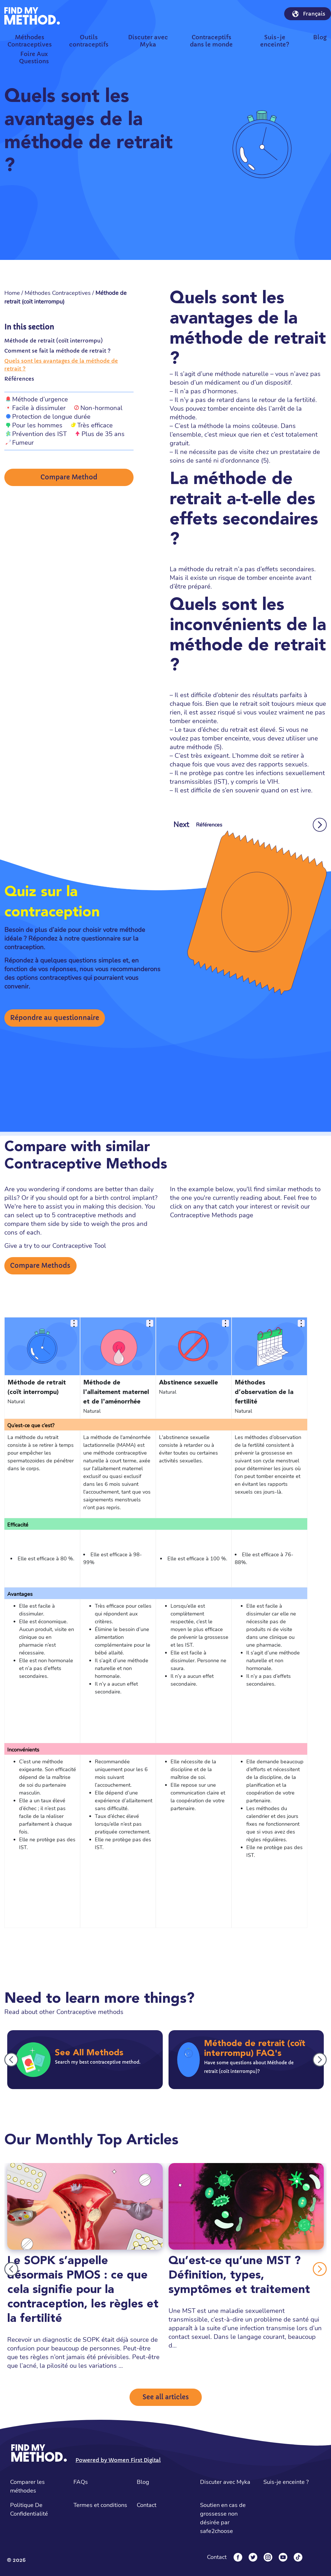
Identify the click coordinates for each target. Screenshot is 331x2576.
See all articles (166, 2397)
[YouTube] (283, 2557)
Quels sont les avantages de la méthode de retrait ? (61, 365)
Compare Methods (40, 1266)
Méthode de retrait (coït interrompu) (53, 340)
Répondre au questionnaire (54, 1018)
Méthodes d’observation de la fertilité (264, 1392)
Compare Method (68, 477)
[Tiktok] (298, 2557)
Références (19, 378)
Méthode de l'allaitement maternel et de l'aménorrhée (116, 1392)
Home (12, 293)
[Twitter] (253, 2557)
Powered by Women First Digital (118, 2460)
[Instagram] (268, 2557)
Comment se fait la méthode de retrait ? (57, 350)
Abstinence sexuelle (188, 1383)
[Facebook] (238, 2557)
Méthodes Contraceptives (58, 293)
